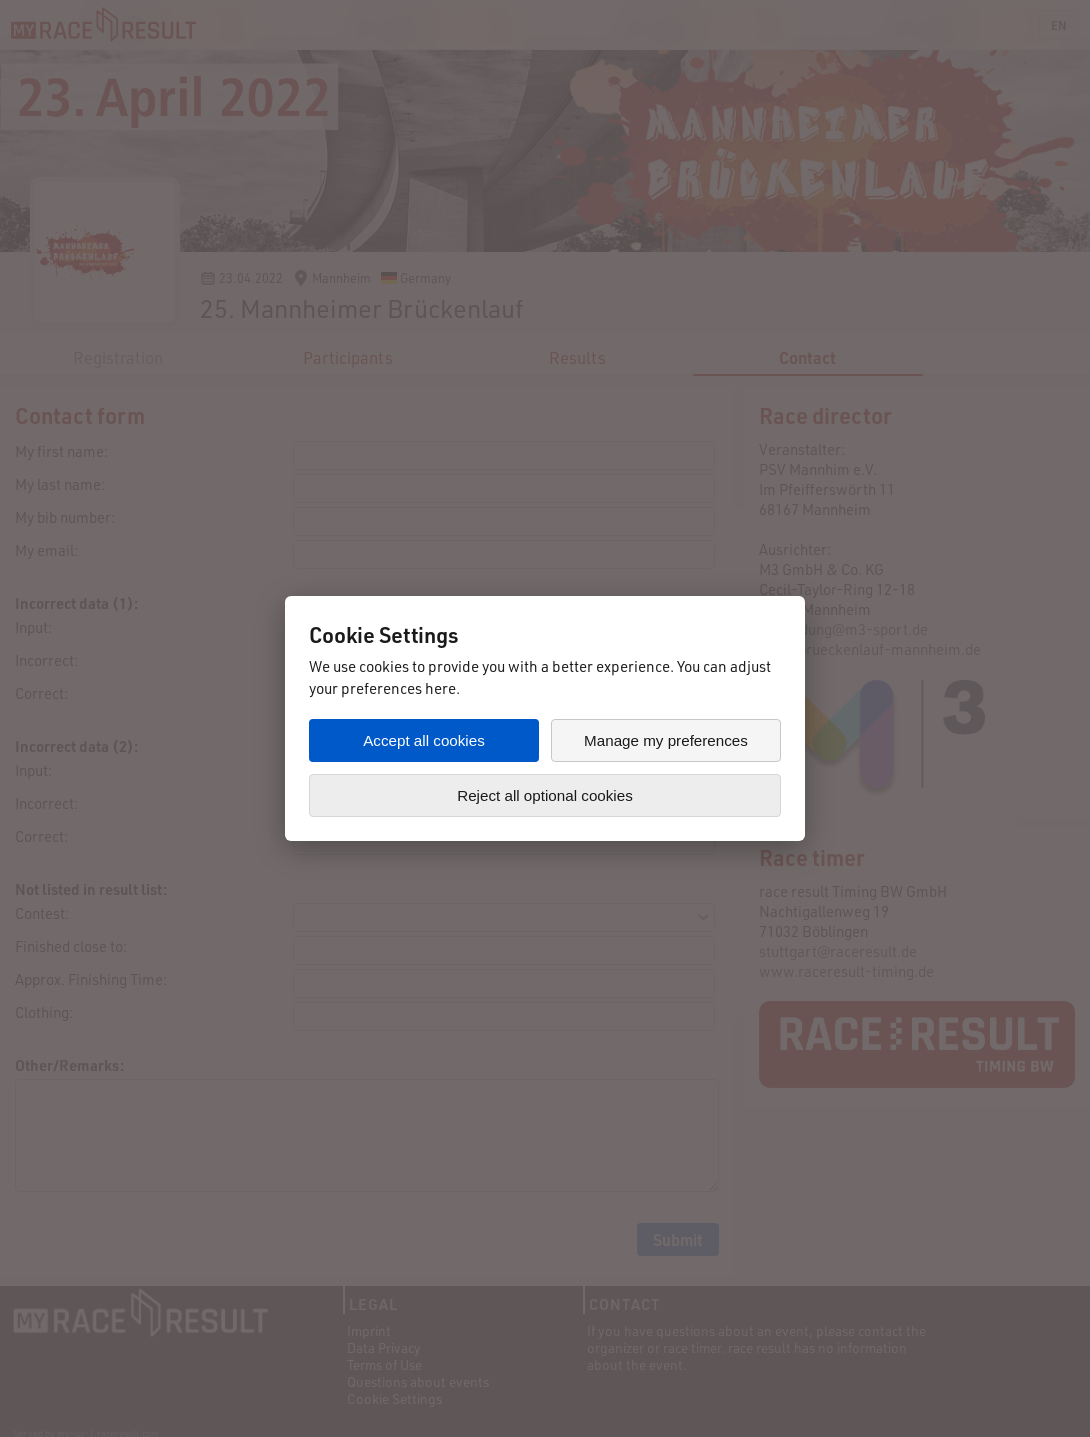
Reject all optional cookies (545, 795)
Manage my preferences (666, 740)
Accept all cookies (424, 740)
